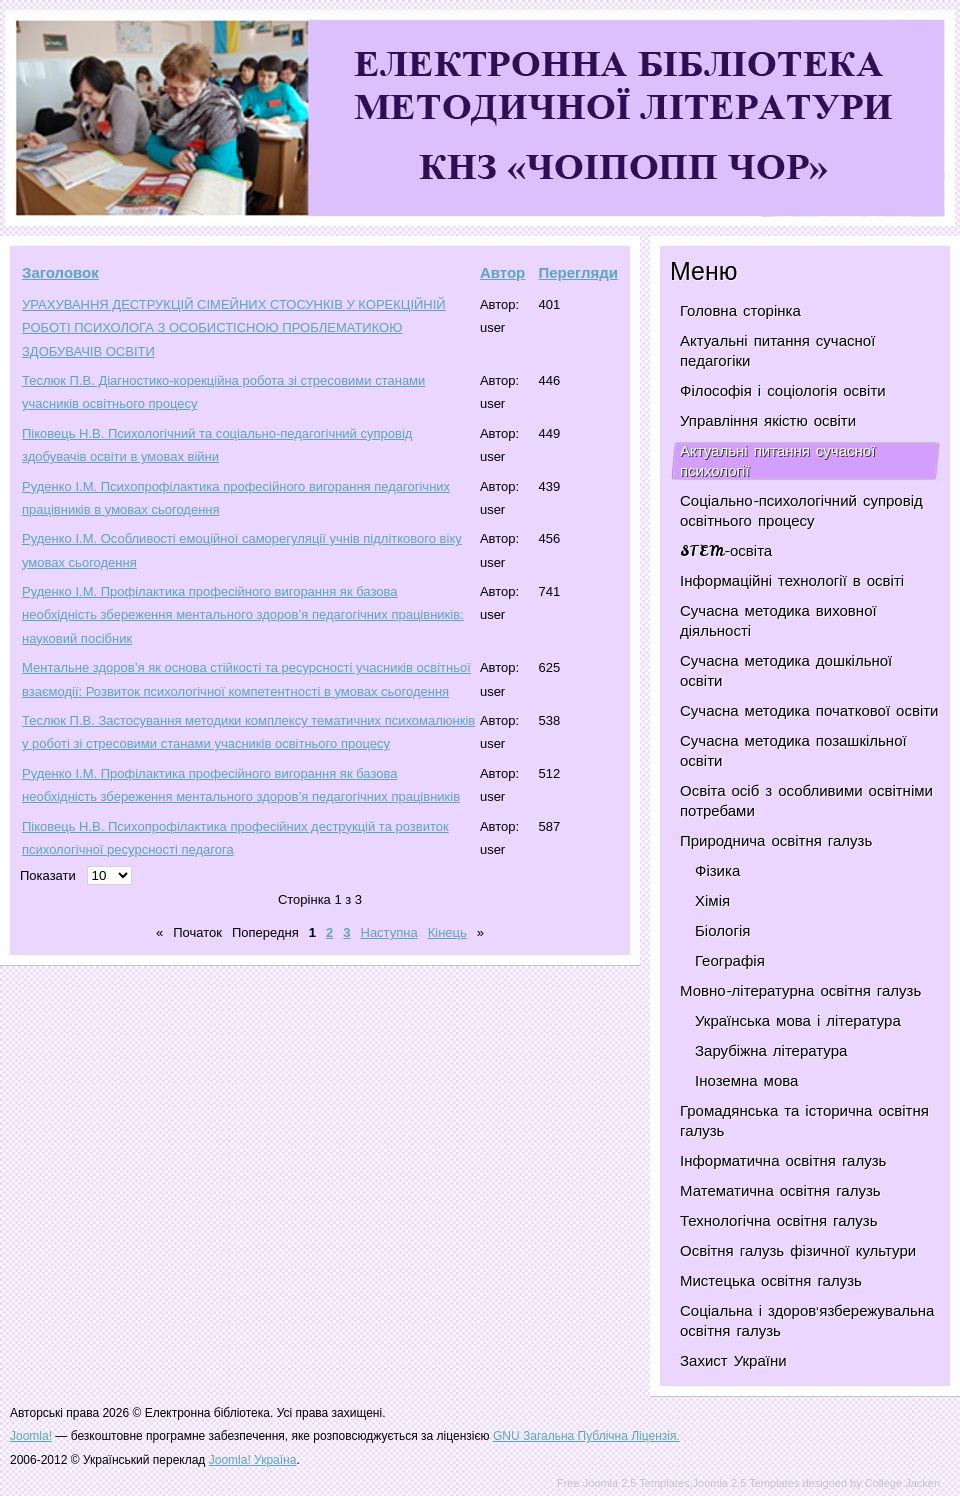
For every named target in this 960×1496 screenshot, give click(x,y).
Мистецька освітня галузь (771, 1281)
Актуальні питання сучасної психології (777, 461)
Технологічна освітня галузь (779, 1221)
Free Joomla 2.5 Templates (623, 1483)
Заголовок (60, 272)
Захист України (733, 1361)
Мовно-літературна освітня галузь (800, 991)
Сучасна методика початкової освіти (809, 711)
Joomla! (31, 1436)
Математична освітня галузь (780, 1191)
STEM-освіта (726, 551)
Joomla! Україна (253, 1460)
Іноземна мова (746, 1081)
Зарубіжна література (771, 1051)
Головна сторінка (740, 311)
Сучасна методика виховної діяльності (778, 621)
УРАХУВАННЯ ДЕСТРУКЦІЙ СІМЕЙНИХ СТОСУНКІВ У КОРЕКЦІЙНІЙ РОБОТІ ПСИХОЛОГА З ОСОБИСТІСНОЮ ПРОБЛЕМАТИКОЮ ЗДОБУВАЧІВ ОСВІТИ (234, 328)
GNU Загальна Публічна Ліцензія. (586, 1436)
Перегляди (578, 272)
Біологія (722, 931)
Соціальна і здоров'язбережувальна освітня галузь (807, 1321)
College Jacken (902, 1483)
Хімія (712, 901)
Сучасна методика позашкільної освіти (793, 751)
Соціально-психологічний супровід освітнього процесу (801, 511)
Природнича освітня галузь (776, 841)
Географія (730, 961)
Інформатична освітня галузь (783, 1161)
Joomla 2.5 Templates (746, 1483)
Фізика (717, 871)
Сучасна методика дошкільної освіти (786, 671)
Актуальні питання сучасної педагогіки (777, 351)
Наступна (389, 932)
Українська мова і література (798, 1021)
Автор (502, 272)
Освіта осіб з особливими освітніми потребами (806, 801)
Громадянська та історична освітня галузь (804, 1121)
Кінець (447, 932)
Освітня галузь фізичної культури (798, 1251)
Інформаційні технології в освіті (792, 581)
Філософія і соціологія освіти (783, 391)
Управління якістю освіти (768, 421)
